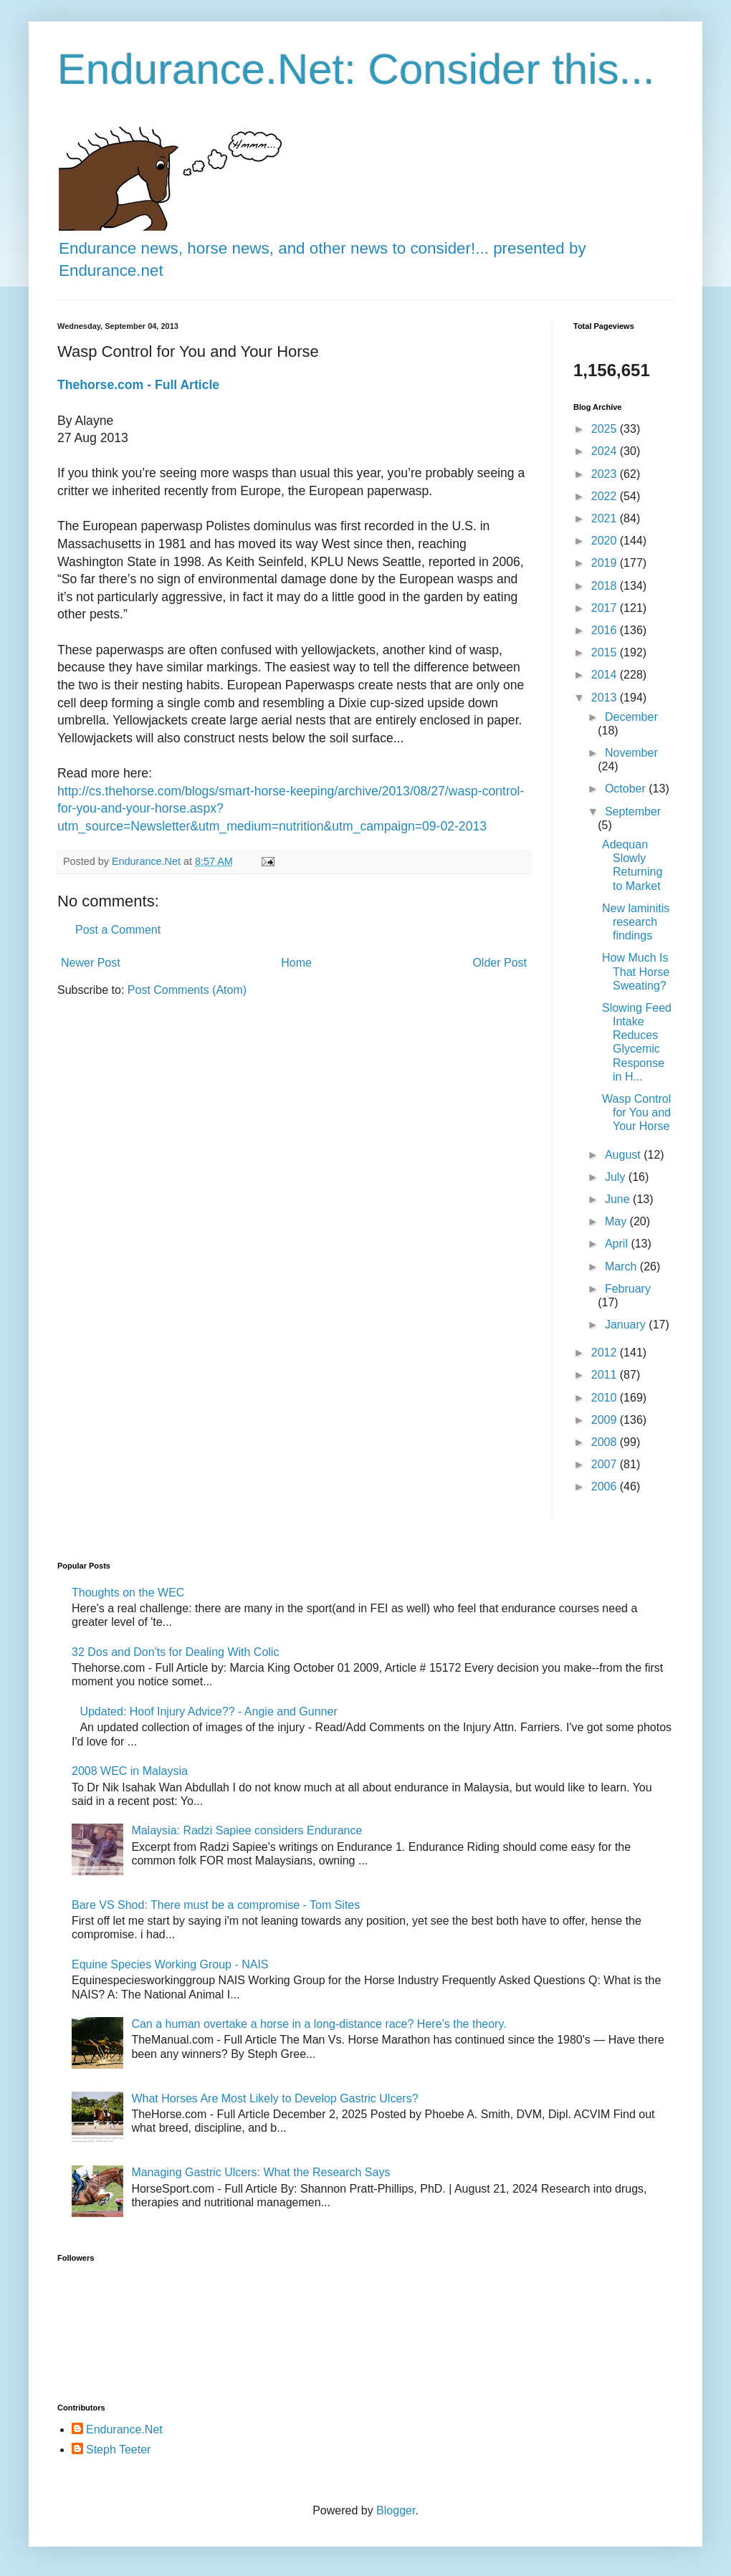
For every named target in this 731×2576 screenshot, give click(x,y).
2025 (605, 429)
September (633, 811)
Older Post (499, 963)
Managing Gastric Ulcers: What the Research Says (260, 2172)
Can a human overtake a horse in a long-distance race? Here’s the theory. (318, 2024)
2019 (605, 563)
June (619, 1199)
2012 (605, 1352)
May (617, 1221)
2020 (605, 541)
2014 (605, 675)
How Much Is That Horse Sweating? (635, 971)
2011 (605, 1375)
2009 (605, 1420)
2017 (605, 608)
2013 (605, 697)
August (624, 1155)
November (631, 753)
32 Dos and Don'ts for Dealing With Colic (175, 1652)
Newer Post (90, 963)
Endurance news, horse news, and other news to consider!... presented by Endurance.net (322, 247)
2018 (605, 586)
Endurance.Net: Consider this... (356, 69)
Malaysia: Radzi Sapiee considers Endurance (246, 1830)
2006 (605, 1486)
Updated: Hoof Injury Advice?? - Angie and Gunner (208, 1711)
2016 (605, 630)
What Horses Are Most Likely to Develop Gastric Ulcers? (274, 2098)
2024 (605, 451)
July (617, 1177)
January (627, 1324)
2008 (605, 1442)
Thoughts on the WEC (128, 1592)
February (628, 1289)
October (627, 788)
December (631, 717)
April (618, 1243)
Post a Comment (118, 930)
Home (296, 963)
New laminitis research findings (635, 922)
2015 (605, 652)
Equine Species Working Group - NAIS (170, 1964)
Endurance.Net (124, 2429)
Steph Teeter (118, 2449)
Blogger (395, 2510)
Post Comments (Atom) (187, 990)
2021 (605, 518)
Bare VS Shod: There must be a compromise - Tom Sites (216, 1905)
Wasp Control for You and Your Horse (636, 1112)
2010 (605, 1398)
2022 (605, 496)
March (622, 1266)
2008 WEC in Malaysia (130, 1771)
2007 (605, 1464)
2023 (605, 474)
